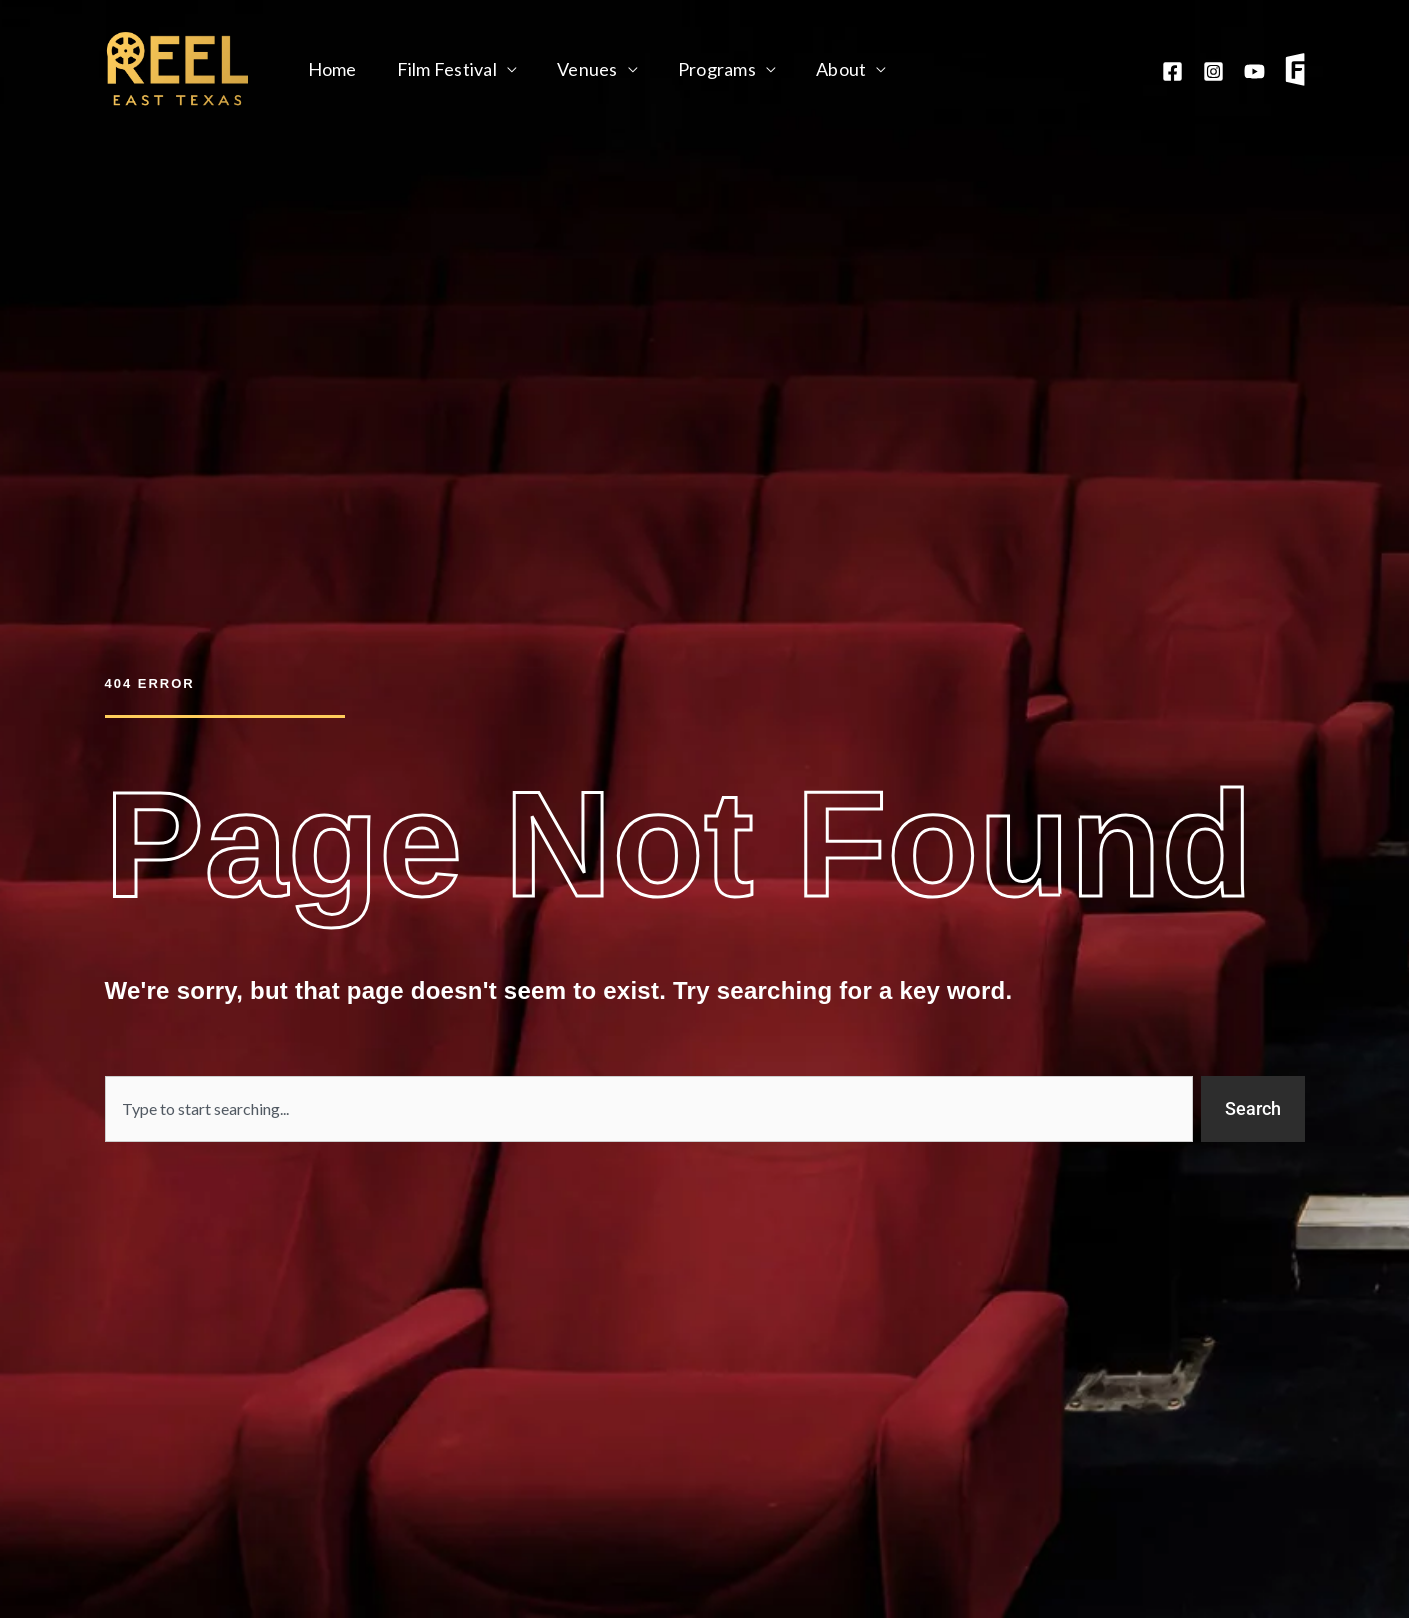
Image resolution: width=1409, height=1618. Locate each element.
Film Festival (441, 69)
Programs (703, 69)
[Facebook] (1172, 71)
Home (330, 69)
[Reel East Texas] (177, 67)
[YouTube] (1254, 71)
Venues (577, 69)
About (823, 69)
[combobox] (649, 1109)
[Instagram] (1213, 71)
